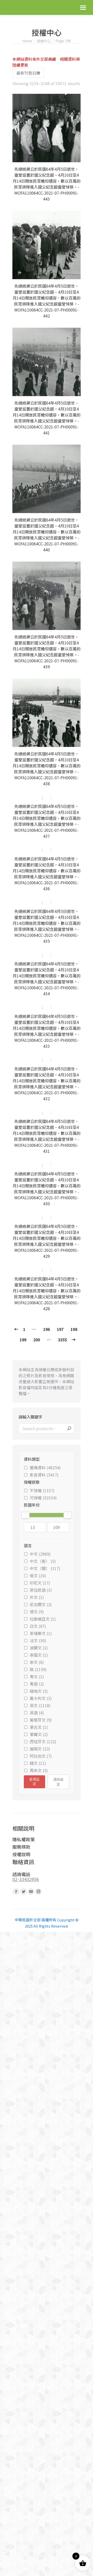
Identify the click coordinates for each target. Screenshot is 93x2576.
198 (73, 1329)
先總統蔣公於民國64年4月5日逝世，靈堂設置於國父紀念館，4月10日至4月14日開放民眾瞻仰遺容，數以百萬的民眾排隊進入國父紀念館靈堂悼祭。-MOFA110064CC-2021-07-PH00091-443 (47, 184)
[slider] (25, 1515)
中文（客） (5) (40, 1561)
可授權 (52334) (40, 1498)
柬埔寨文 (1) (38, 1633)
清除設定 (58, 1782)
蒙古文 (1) (36, 1727)
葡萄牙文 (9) (38, 1720)
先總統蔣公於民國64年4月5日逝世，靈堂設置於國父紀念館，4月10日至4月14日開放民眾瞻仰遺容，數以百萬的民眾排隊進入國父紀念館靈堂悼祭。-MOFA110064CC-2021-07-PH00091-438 (47, 769)
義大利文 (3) (38, 1698)
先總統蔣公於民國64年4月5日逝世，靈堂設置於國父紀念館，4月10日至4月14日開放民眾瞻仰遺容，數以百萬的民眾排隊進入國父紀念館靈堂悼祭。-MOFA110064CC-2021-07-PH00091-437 (47, 821)
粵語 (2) (34, 1684)
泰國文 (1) (36, 1655)
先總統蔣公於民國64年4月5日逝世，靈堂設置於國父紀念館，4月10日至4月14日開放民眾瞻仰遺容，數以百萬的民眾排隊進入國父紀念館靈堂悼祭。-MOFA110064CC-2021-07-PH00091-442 (47, 301)
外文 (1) (34, 1597)
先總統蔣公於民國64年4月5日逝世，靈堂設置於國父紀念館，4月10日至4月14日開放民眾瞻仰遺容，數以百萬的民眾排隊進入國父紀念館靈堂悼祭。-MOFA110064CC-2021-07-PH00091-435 (47, 926)
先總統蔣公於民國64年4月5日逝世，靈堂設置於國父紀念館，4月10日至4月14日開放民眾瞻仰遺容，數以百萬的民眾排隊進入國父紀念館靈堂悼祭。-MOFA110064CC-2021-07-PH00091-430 (47, 1189)
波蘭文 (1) (36, 1648)
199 (23, 1340)
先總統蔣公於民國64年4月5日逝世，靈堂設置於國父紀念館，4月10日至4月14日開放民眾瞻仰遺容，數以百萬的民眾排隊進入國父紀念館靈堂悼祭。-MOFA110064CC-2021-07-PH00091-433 (47, 1031)
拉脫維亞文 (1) (40, 1619)
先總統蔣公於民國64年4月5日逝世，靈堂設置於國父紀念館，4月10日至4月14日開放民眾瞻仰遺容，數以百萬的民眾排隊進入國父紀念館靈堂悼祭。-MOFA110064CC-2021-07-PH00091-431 (47, 1136)
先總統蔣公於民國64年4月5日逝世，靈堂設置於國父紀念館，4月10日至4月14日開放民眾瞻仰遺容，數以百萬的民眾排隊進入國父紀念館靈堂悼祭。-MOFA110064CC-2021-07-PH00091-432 (47, 1084)
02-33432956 (25, 1879)
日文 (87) (35, 1626)
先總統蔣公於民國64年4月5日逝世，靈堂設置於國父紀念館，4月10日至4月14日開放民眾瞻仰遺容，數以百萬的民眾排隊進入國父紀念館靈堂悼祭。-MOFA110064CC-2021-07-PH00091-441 (47, 418)
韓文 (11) (35, 1763)
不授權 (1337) (39, 1490)
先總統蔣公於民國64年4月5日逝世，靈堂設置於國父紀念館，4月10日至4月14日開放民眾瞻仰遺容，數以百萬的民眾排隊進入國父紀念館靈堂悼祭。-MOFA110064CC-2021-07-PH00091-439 (47, 652)
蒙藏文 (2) (36, 1734)
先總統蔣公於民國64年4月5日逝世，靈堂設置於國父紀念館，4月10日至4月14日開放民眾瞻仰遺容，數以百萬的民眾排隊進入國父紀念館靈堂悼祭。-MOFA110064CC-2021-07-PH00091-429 (47, 1241)
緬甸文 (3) (36, 1691)
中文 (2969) (37, 1554)
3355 (62, 1340)
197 (60, 1329)
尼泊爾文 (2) (38, 1604)
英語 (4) (34, 1713)
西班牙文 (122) (40, 1741)
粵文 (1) (34, 1677)
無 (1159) (35, 1669)
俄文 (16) (35, 1575)
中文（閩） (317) (42, 1568)
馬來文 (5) (36, 1770)
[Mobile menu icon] (83, 7)
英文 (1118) (37, 1705)
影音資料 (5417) (41, 1475)
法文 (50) (35, 1640)
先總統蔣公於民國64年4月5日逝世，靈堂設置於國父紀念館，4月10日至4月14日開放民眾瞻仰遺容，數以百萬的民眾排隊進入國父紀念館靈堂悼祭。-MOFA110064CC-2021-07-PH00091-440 (47, 535)
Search (69, 1428)
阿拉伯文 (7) (38, 1756)
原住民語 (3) (38, 1590)
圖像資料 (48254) (42, 1468)
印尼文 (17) (37, 1583)
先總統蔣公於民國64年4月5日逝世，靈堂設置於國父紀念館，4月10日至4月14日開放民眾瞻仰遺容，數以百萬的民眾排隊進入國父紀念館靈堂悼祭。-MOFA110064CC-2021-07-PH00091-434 (47, 979)
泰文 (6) (34, 1662)
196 (46, 1329)
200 (36, 1340)
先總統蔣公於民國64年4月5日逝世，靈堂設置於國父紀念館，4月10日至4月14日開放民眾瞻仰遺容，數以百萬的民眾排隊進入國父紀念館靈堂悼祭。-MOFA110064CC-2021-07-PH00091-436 (47, 874)
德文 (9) (34, 1612)
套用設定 (34, 1781)
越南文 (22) (37, 1749)
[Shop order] (28, 73)
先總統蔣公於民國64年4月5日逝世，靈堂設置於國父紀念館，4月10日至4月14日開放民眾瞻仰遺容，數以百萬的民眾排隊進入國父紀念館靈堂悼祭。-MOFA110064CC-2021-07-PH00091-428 (47, 1294)
